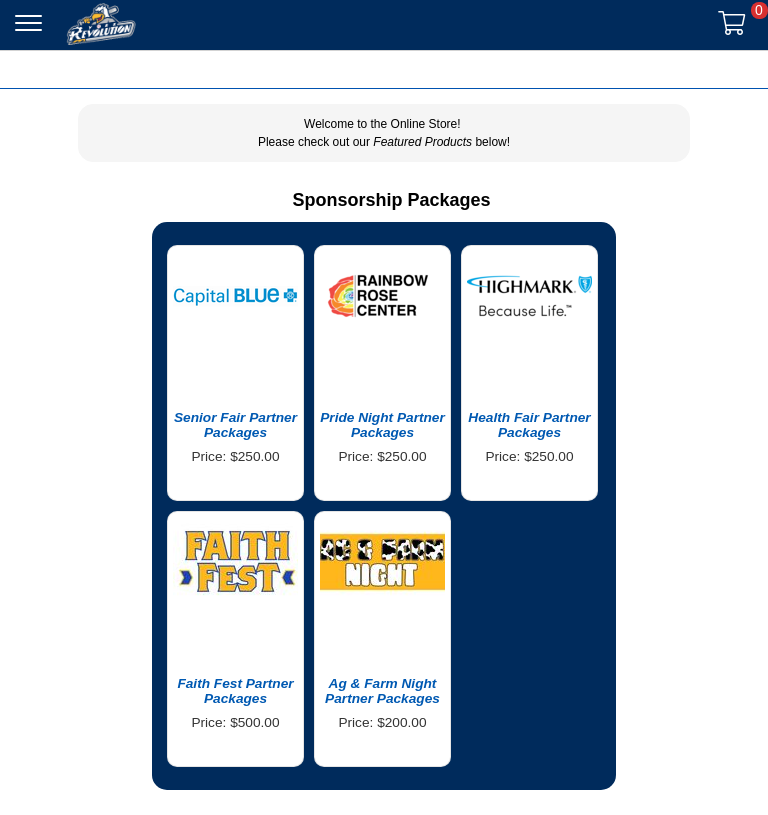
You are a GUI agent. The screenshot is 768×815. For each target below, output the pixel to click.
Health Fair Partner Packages (529, 425)
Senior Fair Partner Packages (235, 425)
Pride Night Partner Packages (382, 425)
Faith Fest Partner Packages (235, 691)
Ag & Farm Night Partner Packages (382, 691)
